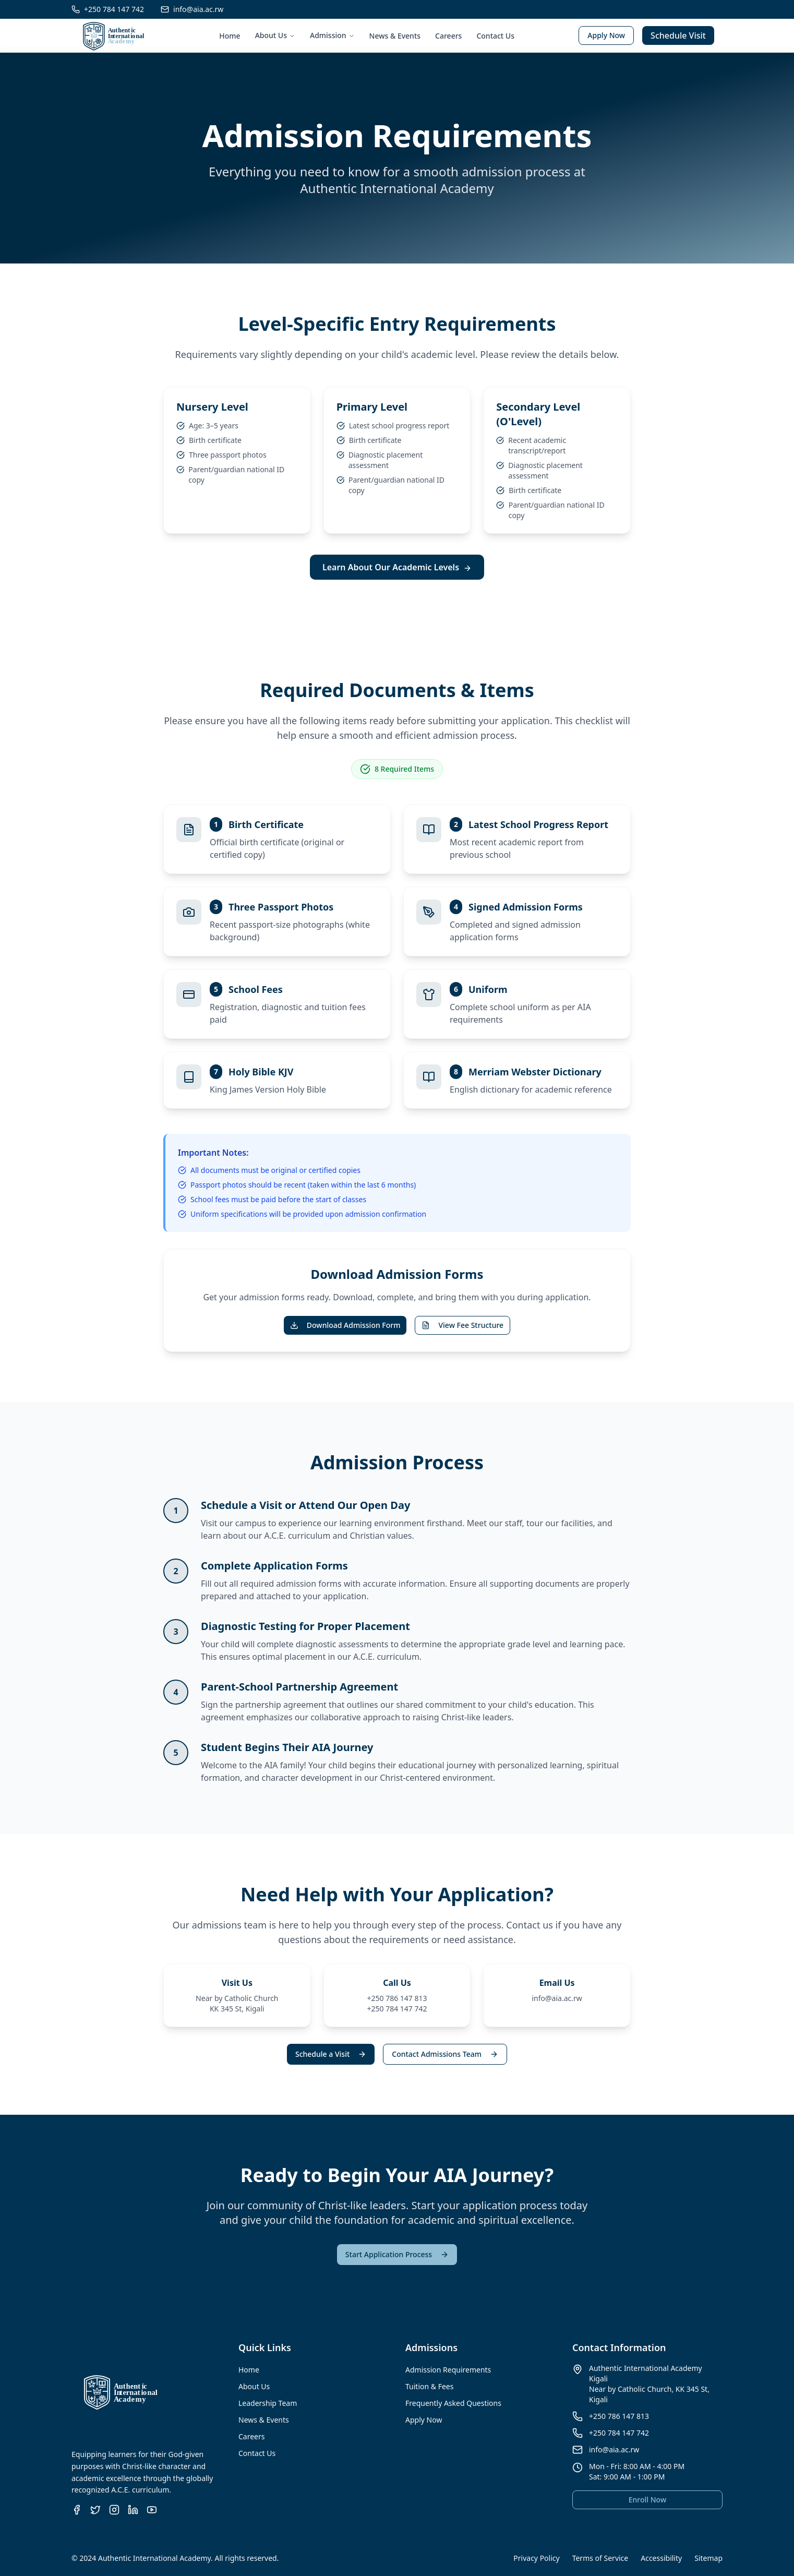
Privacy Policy (536, 2558)
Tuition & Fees (429, 2386)
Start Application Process (397, 2254)
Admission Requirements (448, 2370)
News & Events (394, 36)
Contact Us (495, 36)
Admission (332, 35)
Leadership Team (267, 2403)
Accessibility (661, 2558)
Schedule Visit (678, 35)
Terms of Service (600, 2558)
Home (229, 36)
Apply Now (606, 35)
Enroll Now (647, 2500)
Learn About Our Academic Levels (397, 567)
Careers (448, 36)
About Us (275, 35)
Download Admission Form (345, 1325)
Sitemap (708, 2558)
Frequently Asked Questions (453, 2403)
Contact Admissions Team (445, 2054)
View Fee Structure (462, 1325)
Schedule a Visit (330, 2054)
